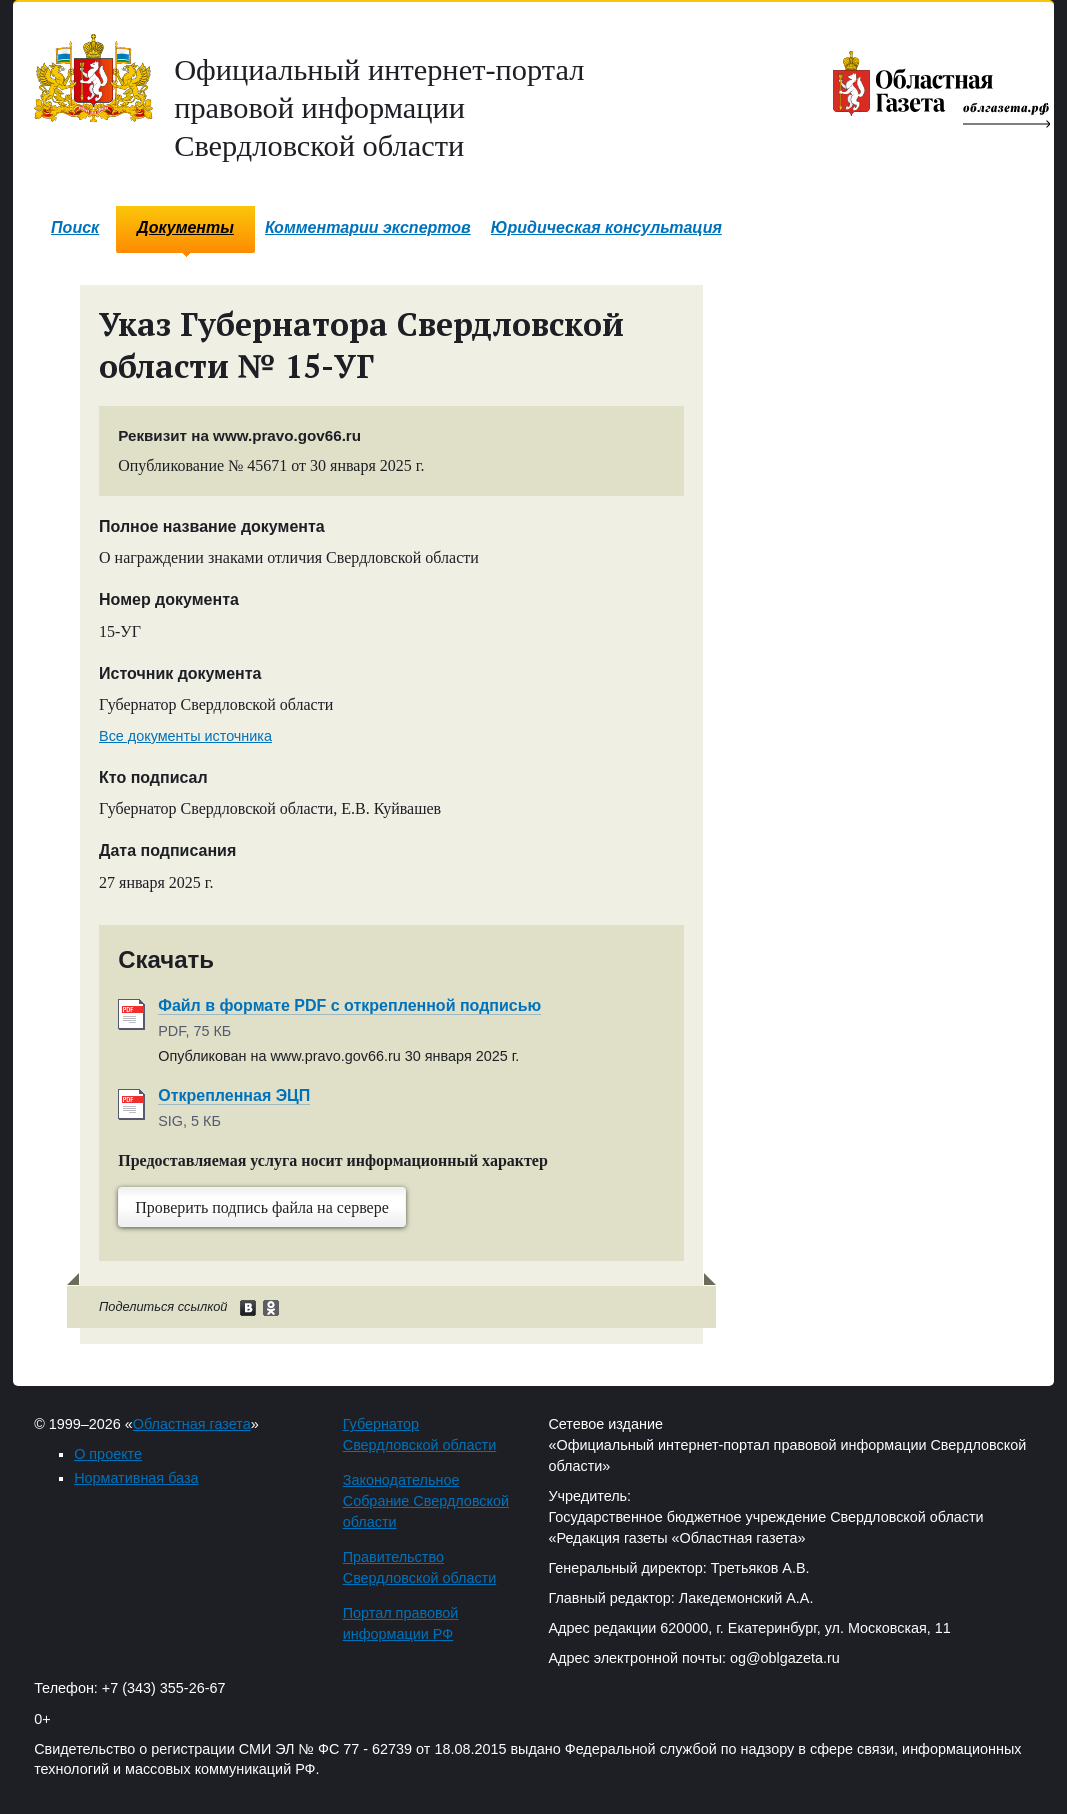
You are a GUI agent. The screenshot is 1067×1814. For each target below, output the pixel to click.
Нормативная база (136, 1478)
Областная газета (192, 1424)
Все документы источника (185, 736)
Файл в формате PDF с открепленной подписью (349, 1005)
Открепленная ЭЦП (234, 1095)
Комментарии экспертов (368, 227)
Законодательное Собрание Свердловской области (426, 1501)
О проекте (108, 1454)
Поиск (75, 227)
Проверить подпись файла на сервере (262, 1207)
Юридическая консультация (606, 227)
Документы (185, 227)
